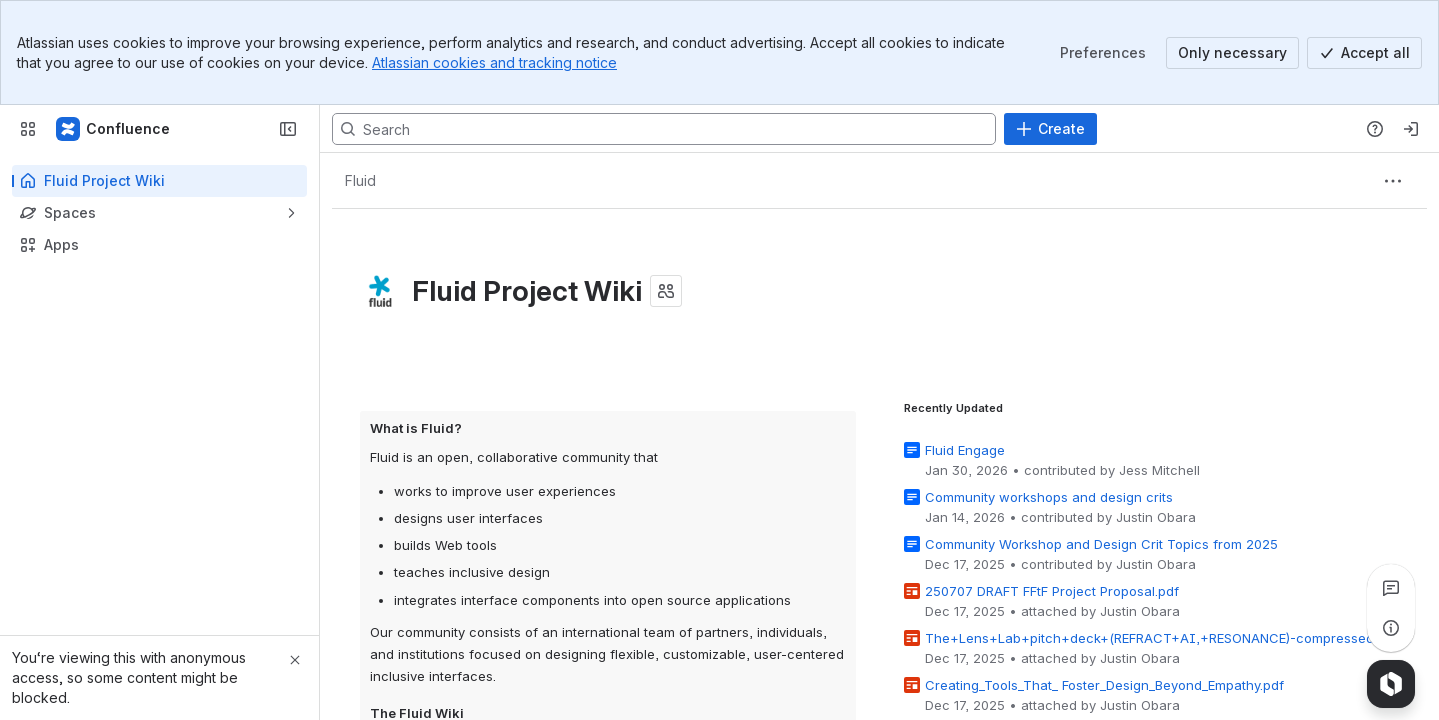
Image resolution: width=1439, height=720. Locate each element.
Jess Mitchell (1159, 469)
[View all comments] (1391, 588)
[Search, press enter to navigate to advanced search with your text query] (664, 129)
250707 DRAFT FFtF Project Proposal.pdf (1052, 590)
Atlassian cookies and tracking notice (494, 62)
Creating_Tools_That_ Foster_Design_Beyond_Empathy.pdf (1104, 684)
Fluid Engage (965, 449)
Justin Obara (1156, 516)
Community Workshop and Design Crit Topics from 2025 (1101, 543)
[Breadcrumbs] (360, 181)
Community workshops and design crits (1049, 496)
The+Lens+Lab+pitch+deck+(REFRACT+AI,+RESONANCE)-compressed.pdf (1161, 637)
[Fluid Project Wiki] (114, 129)
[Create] (1050, 129)
